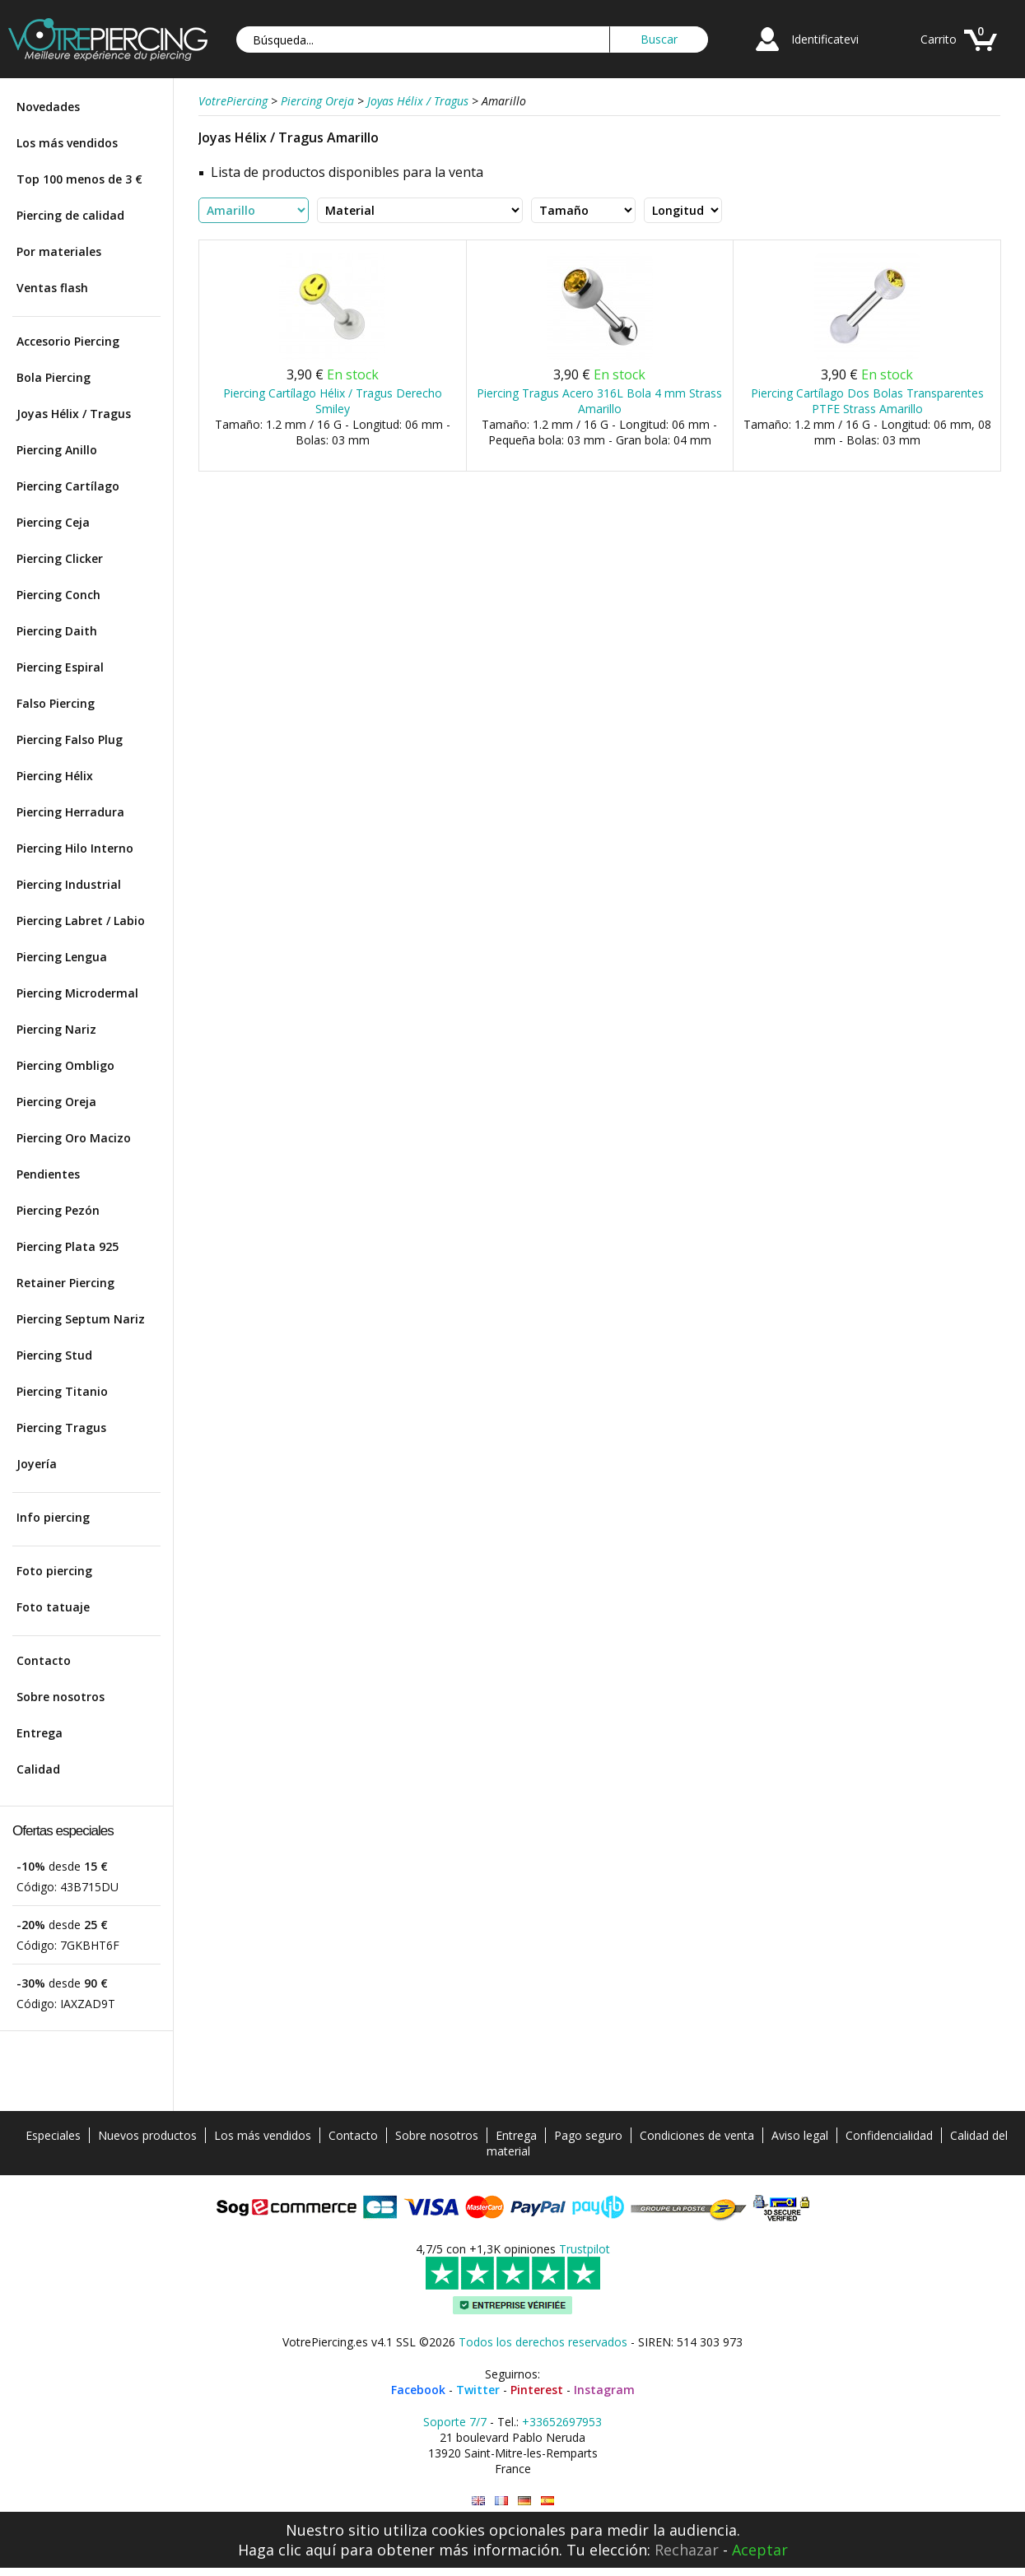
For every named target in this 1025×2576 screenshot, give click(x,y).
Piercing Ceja (53, 522)
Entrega (39, 1733)
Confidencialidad (889, 2135)
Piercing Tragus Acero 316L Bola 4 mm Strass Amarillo (599, 400)
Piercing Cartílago (67, 486)
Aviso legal (799, 2135)
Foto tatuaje (53, 1607)
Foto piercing (54, 1571)
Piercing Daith (56, 631)
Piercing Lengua (61, 957)
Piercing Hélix (54, 775)
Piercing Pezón (58, 1210)
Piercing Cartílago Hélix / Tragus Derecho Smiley (332, 400)
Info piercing (53, 1517)
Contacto (43, 1660)
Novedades (48, 106)
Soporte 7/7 (455, 2422)
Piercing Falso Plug (69, 739)
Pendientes (48, 1174)
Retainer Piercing (65, 1282)
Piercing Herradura (70, 812)
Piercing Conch (58, 594)
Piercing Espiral (60, 667)
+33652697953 (562, 2422)
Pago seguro (588, 2135)
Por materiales (58, 251)
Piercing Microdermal (77, 993)
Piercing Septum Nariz (80, 1319)
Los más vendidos (67, 143)
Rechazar (687, 2550)
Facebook (418, 2389)
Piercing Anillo (56, 450)
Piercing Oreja (56, 1101)
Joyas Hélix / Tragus (73, 413)
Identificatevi (825, 39)
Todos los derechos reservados (543, 2342)
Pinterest (536, 2389)
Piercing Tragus (61, 1427)
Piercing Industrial (68, 884)
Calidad (38, 1769)
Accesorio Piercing (67, 341)
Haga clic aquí (287, 2550)
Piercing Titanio (62, 1391)
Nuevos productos (147, 2135)
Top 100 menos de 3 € (79, 179)
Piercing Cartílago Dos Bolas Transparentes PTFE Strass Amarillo (867, 400)
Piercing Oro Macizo (73, 1138)
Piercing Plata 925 (67, 1246)
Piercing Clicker (59, 558)
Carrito (938, 39)
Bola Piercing (53, 377)
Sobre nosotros (60, 1696)
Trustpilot (584, 2249)
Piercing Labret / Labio (80, 920)
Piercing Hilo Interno (74, 848)
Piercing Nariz (56, 1029)
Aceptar (760, 2550)
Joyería (36, 1464)
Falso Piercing (55, 703)
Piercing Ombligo (65, 1065)
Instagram (604, 2389)
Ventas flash (52, 287)
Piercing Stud (54, 1355)
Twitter (478, 2389)
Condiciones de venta (697, 2135)
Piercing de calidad (70, 215)
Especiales (53, 2135)
